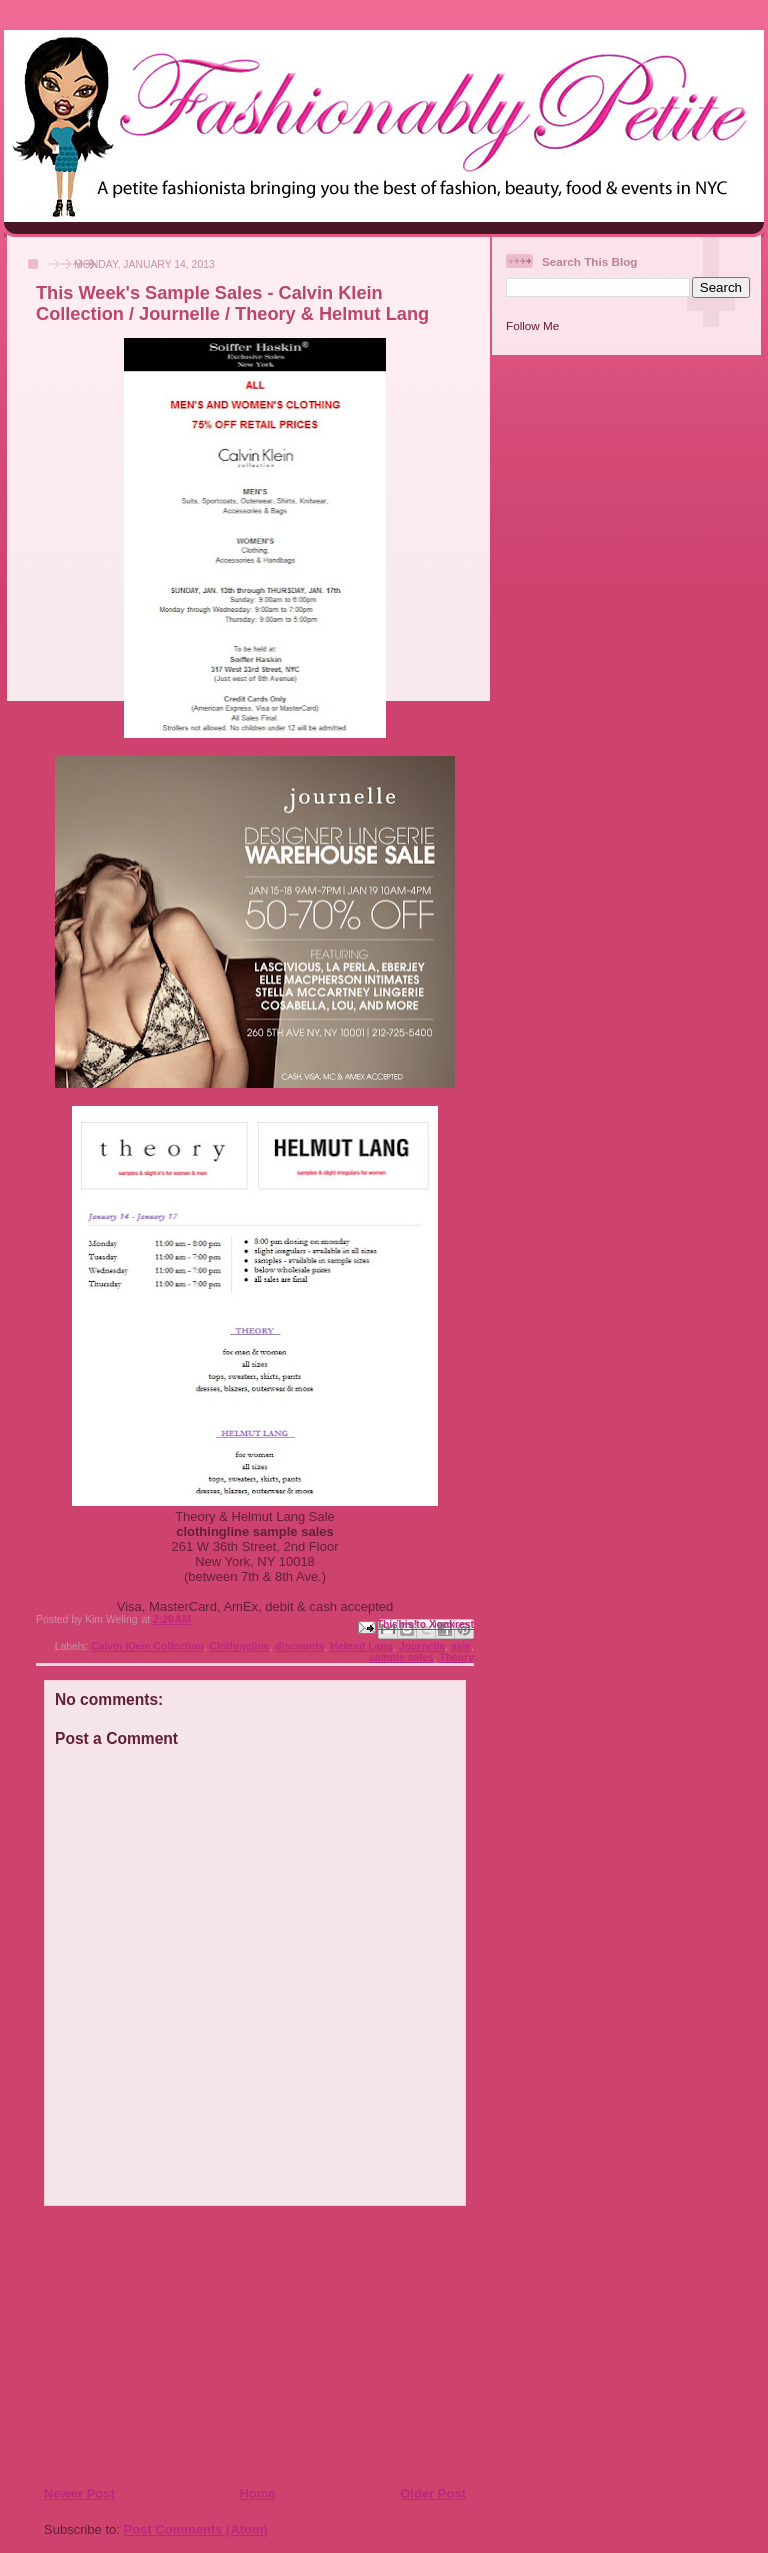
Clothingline (240, 1646)
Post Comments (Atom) (196, 2529)
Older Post (433, 2493)
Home (257, 2493)
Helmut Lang (361, 1646)
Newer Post (79, 2493)
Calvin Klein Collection (147, 1646)
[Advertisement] (165, 2345)
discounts (299, 1646)
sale (461, 1646)
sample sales (401, 1657)
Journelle (422, 1646)
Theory (456, 1657)
